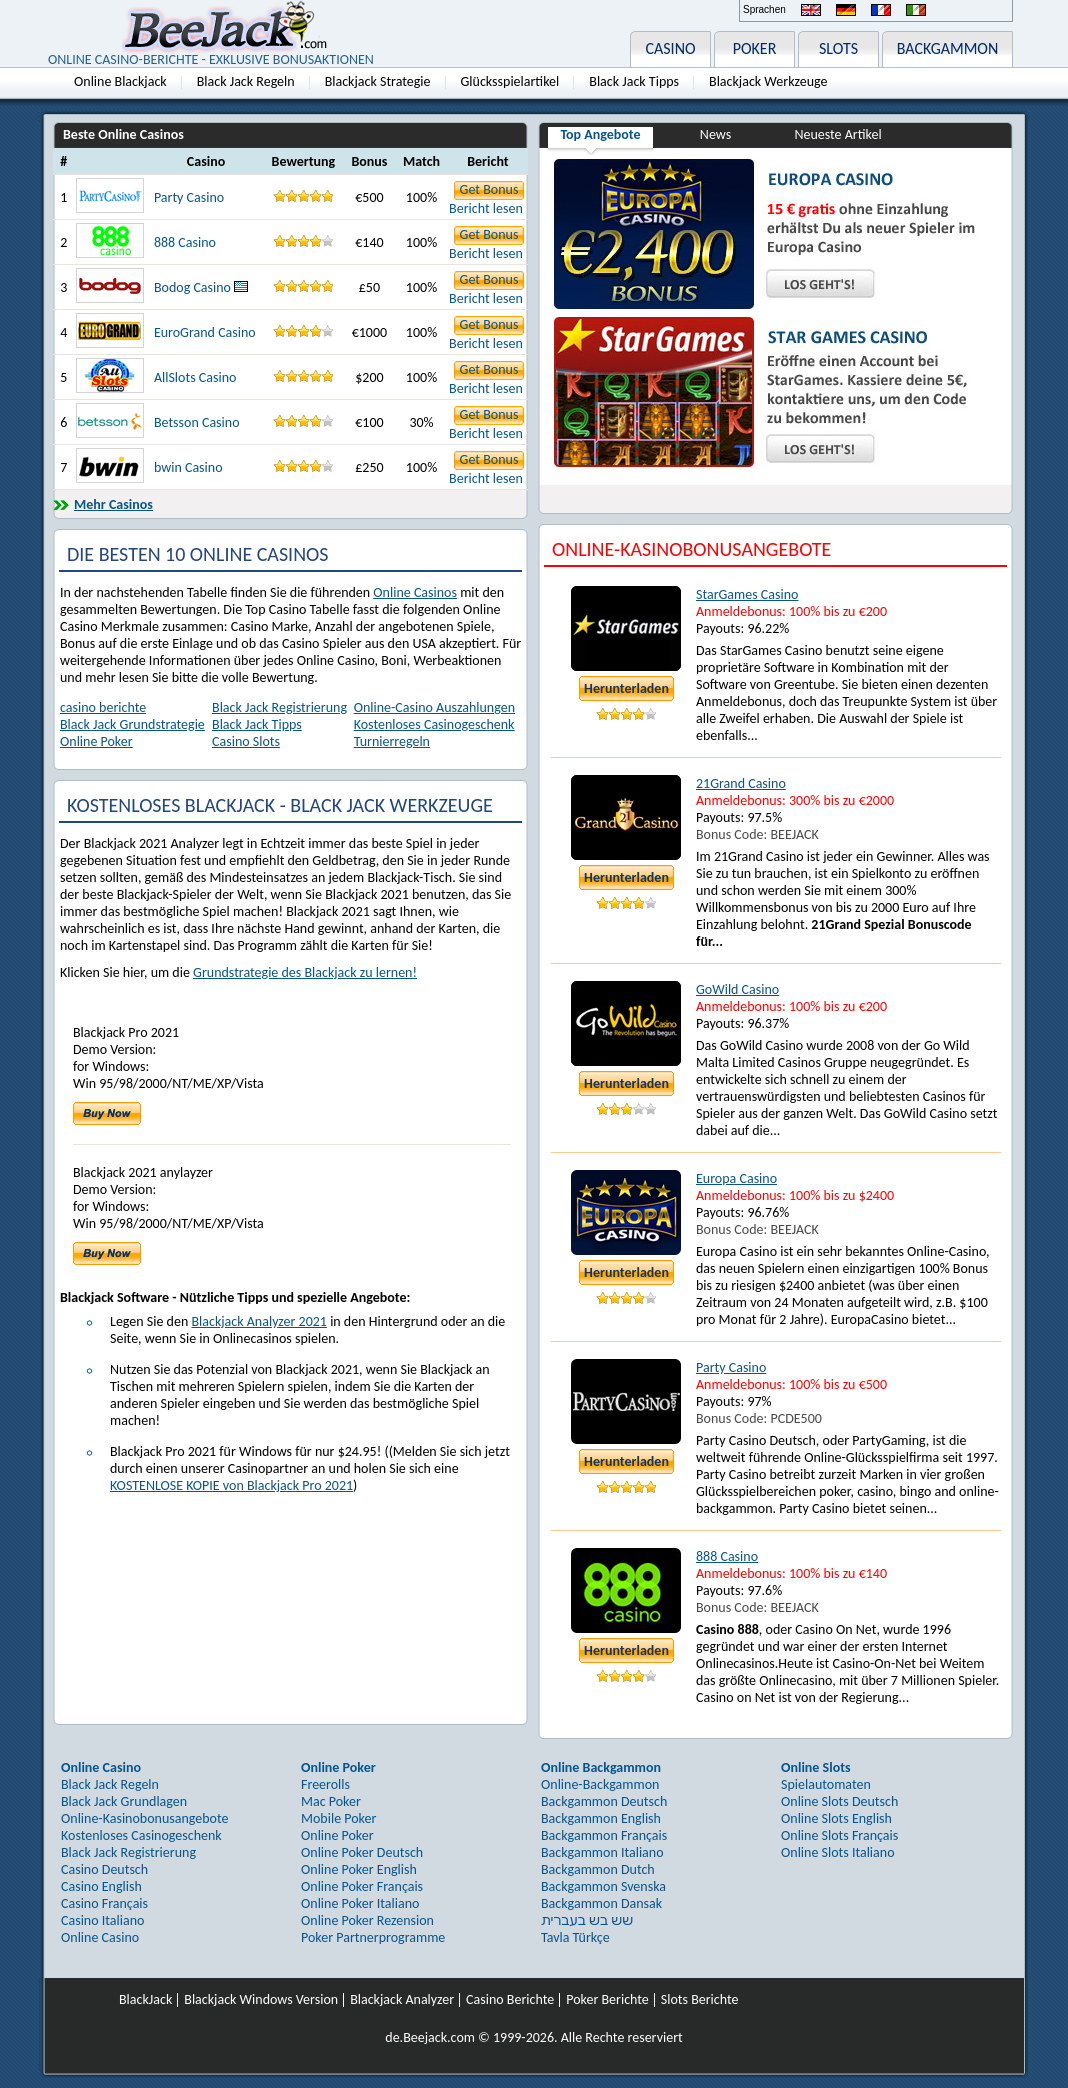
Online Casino (100, 1937)
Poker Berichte (607, 2000)
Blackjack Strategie (378, 81)
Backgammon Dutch (598, 1869)
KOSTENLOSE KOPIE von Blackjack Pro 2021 (231, 1485)
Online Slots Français (839, 1835)
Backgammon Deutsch (604, 1801)
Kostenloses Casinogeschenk (434, 724)
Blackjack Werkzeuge (768, 81)
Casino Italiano (102, 1920)
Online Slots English (836, 1818)
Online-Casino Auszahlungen (434, 707)
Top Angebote (600, 134)
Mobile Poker (338, 1818)
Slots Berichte (700, 2000)
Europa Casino (736, 1178)
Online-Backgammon (600, 1784)
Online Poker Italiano (360, 1903)
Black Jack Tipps (634, 81)
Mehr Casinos (113, 504)
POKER (755, 48)
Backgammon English (601, 1818)
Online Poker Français (362, 1886)
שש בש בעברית (587, 1920)
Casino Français (104, 1903)
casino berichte (103, 707)
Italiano (916, 10)
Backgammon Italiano (602, 1852)
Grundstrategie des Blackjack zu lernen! (305, 972)
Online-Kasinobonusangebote (145, 1818)
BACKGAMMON (948, 48)
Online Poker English (359, 1869)
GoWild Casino (737, 989)
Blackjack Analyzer (402, 2000)
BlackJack (145, 2000)
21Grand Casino (741, 783)
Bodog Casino (201, 287)
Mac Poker (331, 1801)
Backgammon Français (604, 1835)
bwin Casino (188, 467)
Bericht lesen (486, 208)
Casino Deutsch (104, 1869)
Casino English (101, 1886)
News (715, 134)
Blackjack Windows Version (261, 2000)
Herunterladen (626, 688)
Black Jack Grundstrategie (132, 724)
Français (881, 10)
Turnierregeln (392, 741)
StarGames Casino (747, 594)
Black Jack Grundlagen (124, 1801)
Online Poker (96, 741)
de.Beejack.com (430, 2037)
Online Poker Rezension (367, 1920)
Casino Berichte (510, 2000)
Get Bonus (489, 189)
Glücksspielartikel (510, 81)
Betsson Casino (197, 422)
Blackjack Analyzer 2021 (259, 1321)
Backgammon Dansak (601, 1903)
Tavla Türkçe (575, 1937)
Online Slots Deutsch (839, 1801)
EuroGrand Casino (205, 332)
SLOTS (838, 48)
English (811, 10)
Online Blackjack (120, 81)
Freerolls (325, 1784)
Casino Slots (246, 741)
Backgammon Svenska (603, 1886)
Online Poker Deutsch (362, 1852)
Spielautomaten (826, 1784)
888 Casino (185, 242)
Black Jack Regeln (246, 81)
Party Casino (189, 197)
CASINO (670, 48)
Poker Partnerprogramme (373, 1937)
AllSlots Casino (195, 377)
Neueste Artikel (837, 134)
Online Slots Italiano (838, 1852)
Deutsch (846, 10)
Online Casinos (415, 592)
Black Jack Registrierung (279, 707)
